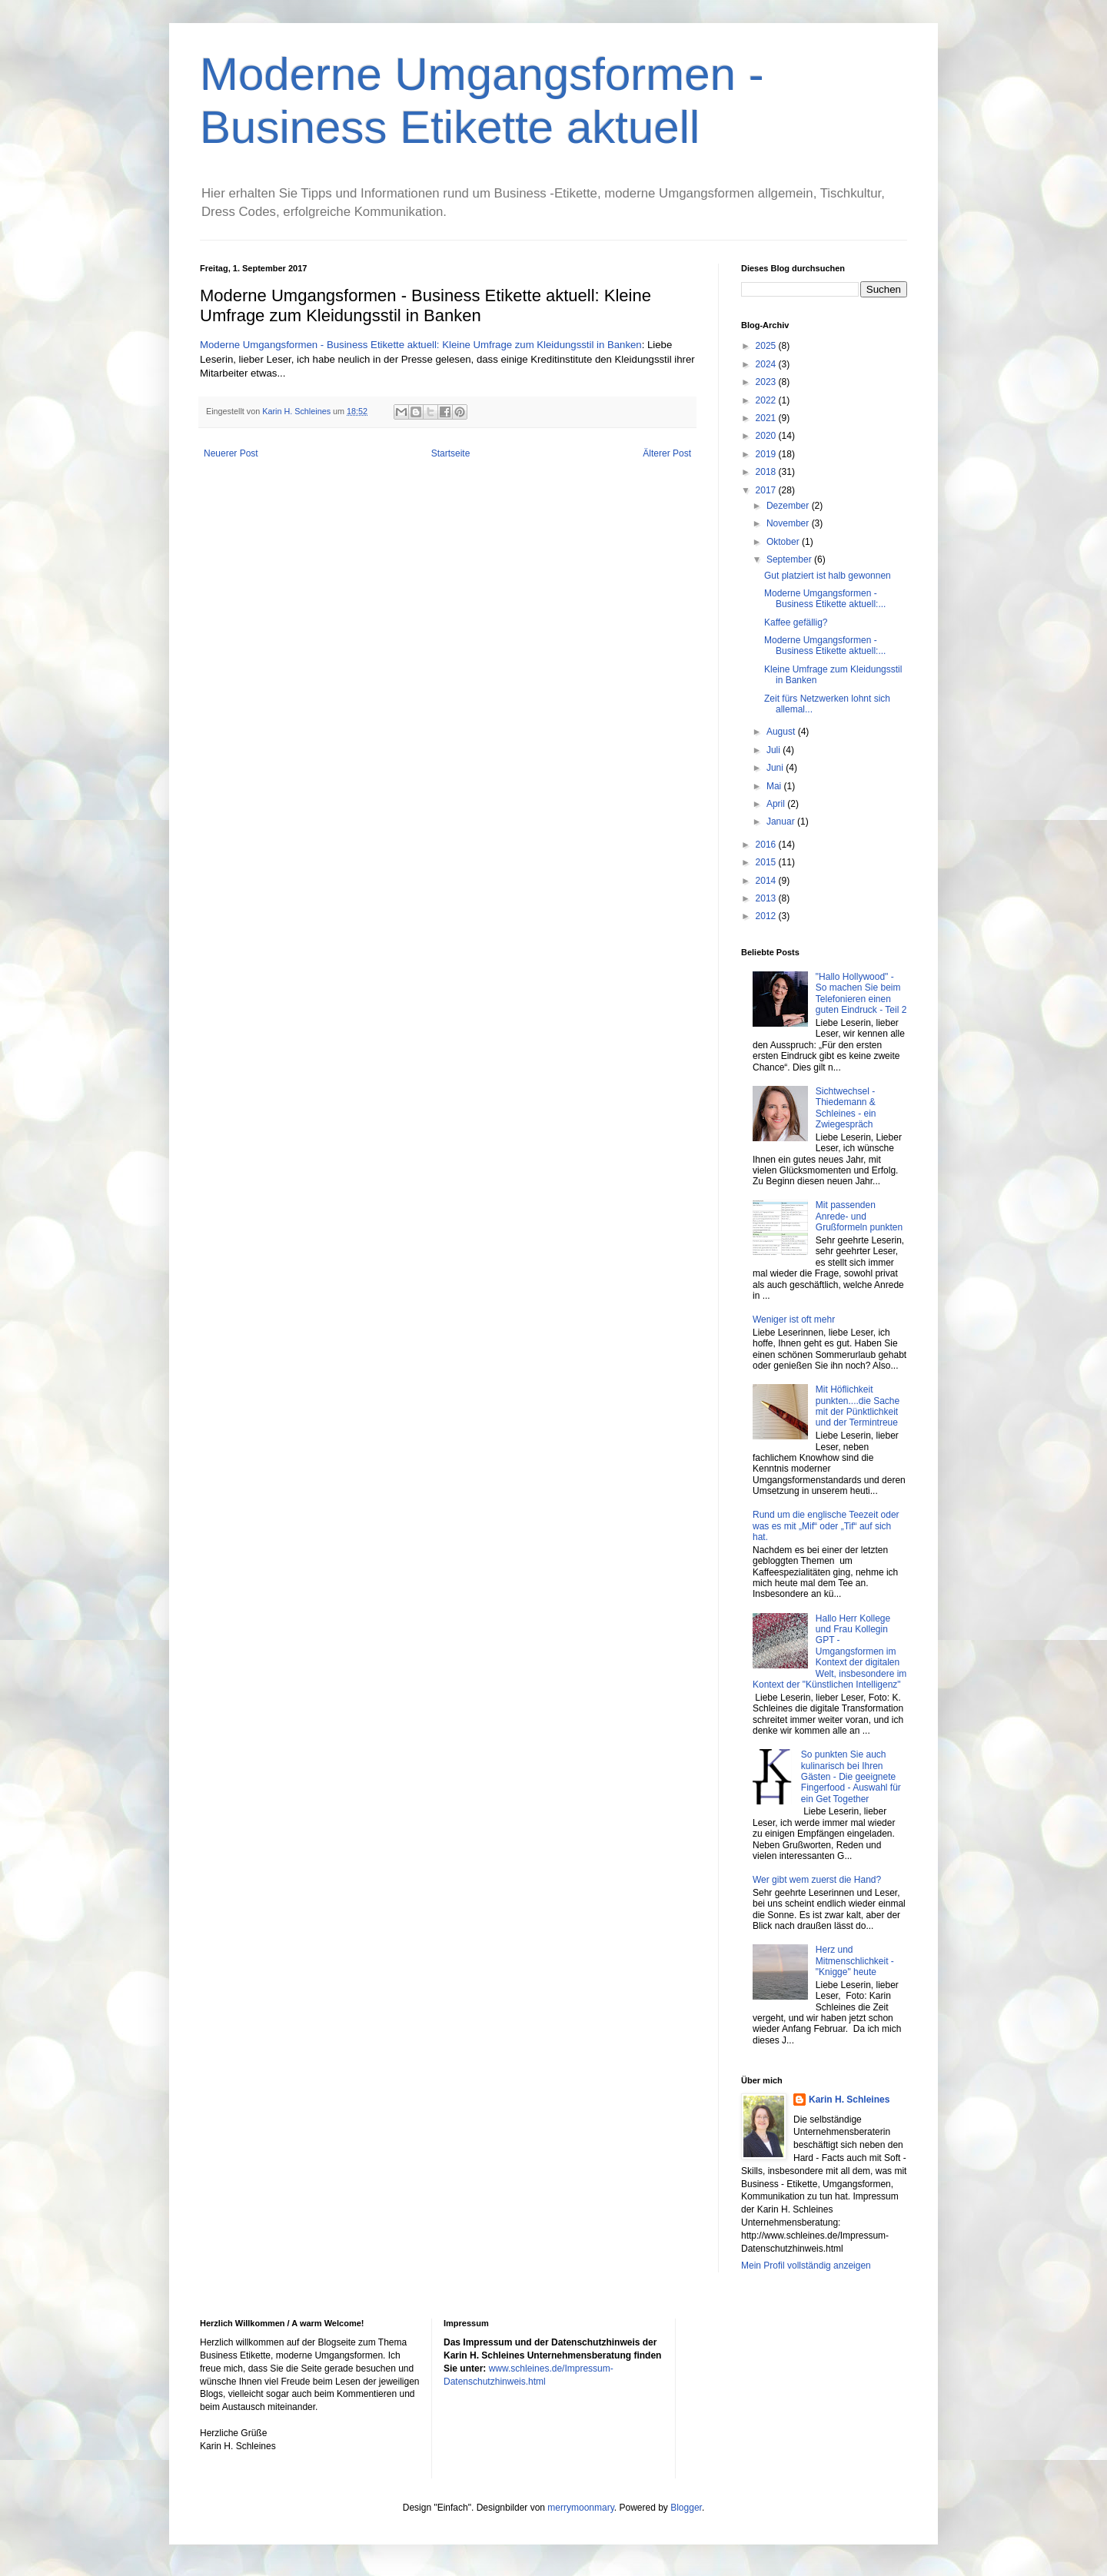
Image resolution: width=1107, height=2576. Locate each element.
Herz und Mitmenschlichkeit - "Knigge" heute (855, 1960)
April (776, 803)
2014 (767, 880)
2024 (767, 364)
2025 (767, 345)
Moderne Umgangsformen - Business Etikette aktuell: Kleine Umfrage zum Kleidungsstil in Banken (421, 344)
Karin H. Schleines (849, 2099)
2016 (767, 844)
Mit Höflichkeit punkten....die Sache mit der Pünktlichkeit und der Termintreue (857, 1406)
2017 (767, 490)
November (789, 523)
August (782, 731)
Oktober (784, 541)
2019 (767, 454)
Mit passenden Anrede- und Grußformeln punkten (859, 1216)
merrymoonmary (580, 2507)
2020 (767, 435)
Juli (774, 750)
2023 (767, 382)
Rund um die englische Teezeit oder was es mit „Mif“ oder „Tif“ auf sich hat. (826, 1525)
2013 (767, 898)
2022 (767, 400)
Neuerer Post (231, 453)
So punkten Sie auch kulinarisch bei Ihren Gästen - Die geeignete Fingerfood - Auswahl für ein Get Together (851, 1776)
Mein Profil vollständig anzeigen (806, 2265)
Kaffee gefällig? (796, 622)
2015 (767, 862)
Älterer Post (667, 453)
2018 (767, 471)
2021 (767, 418)
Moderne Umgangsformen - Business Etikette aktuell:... (825, 598)
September (790, 559)
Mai (775, 786)
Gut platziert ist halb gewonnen (827, 575)
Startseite (450, 453)
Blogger (686, 2507)
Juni (776, 767)
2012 (767, 916)
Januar (781, 821)
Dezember (789, 505)
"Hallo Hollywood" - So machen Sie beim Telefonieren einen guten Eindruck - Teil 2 (861, 993)
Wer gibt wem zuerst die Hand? (817, 1879)
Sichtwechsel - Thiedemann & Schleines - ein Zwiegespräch (846, 1108)
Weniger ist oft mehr (794, 1319)
